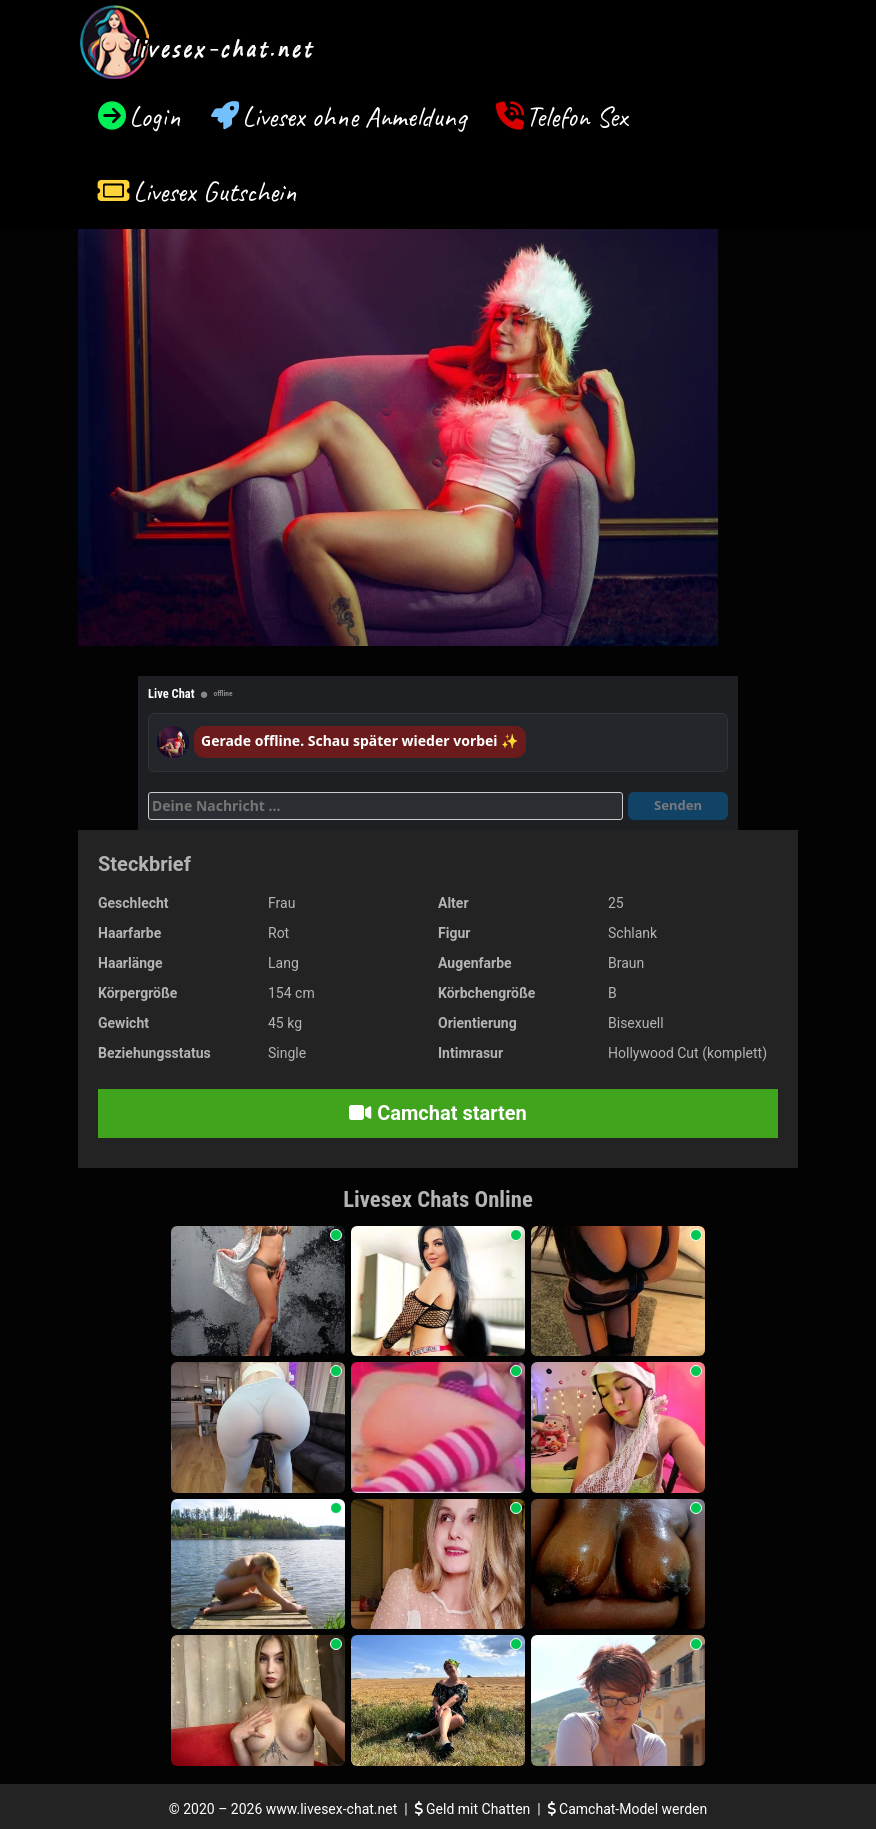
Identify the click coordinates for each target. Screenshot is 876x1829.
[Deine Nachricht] (385, 806)
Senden (678, 805)
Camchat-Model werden (628, 1809)
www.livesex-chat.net (331, 1809)
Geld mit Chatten (474, 1809)
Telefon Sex (576, 116)
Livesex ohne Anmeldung (354, 116)
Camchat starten (437, 1113)
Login (155, 116)
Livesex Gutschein (215, 191)
